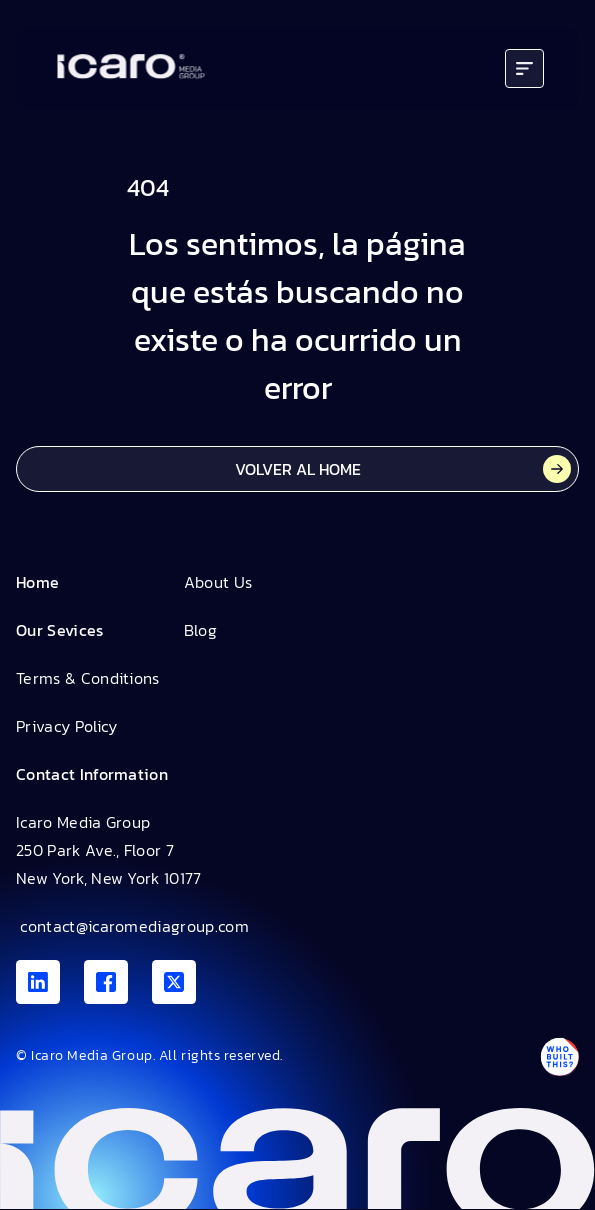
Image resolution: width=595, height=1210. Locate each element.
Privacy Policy (66, 726)
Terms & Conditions (88, 678)
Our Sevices (60, 630)
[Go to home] (131, 68)
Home (37, 582)
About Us (218, 582)
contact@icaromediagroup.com (132, 926)
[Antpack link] (559, 1057)
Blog (200, 630)
